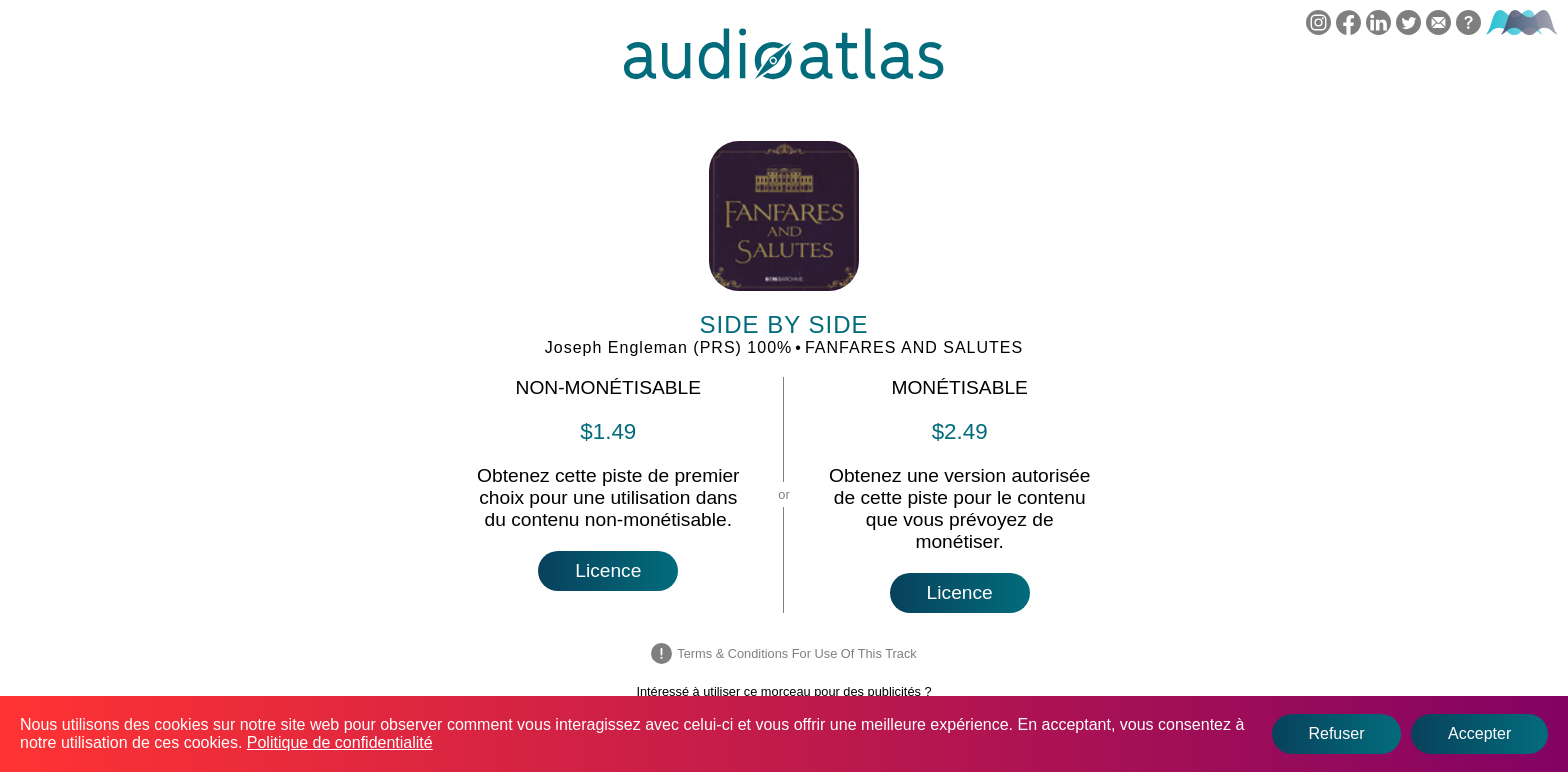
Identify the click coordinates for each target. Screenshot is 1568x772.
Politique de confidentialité (340, 742)
